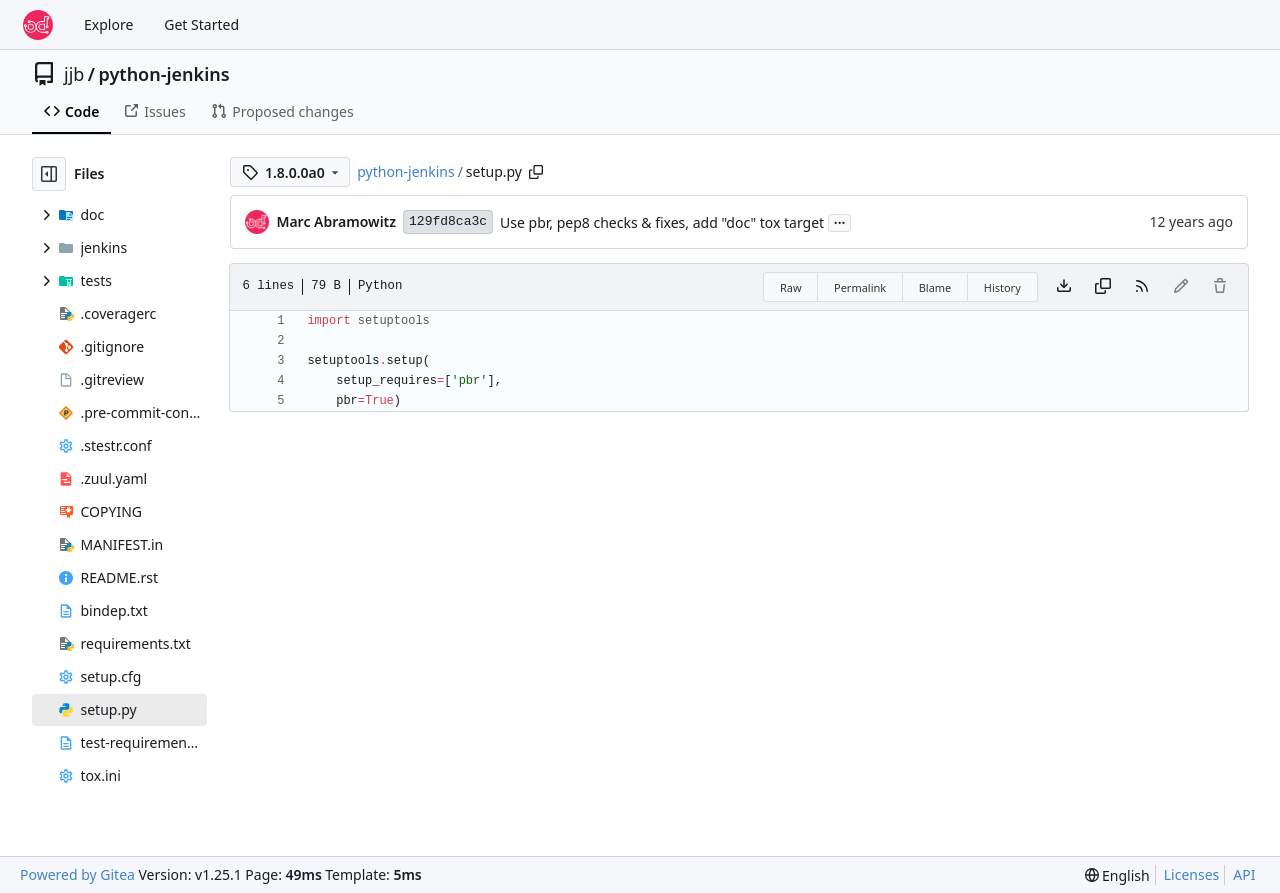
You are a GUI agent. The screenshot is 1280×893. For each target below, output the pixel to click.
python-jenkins (164, 74)
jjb (74, 74)
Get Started (201, 24)
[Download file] (1064, 287)
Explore (108, 24)
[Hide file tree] (49, 174)
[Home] (38, 25)
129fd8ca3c (448, 221)
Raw (791, 287)
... (840, 221)
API (1244, 874)
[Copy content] (1103, 287)
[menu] (1117, 875)
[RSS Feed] (1142, 287)
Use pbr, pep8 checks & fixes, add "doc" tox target (662, 222)
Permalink (860, 287)
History (1002, 287)
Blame (935, 287)
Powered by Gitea (77, 874)
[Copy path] (536, 172)
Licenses (1192, 874)
